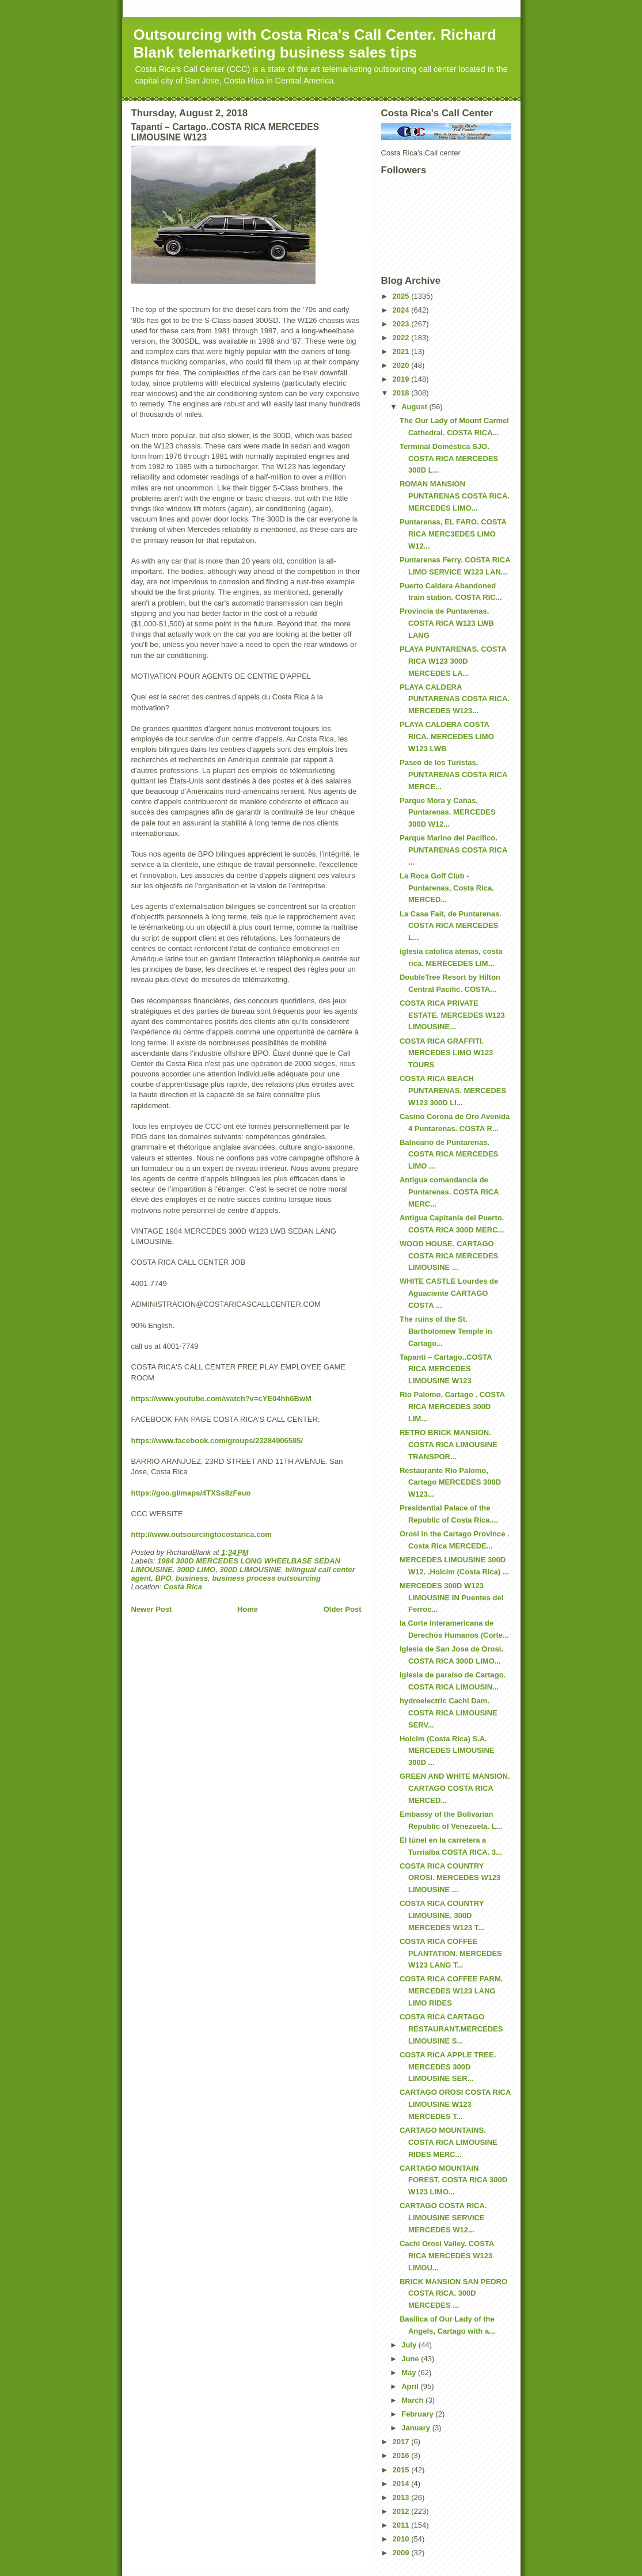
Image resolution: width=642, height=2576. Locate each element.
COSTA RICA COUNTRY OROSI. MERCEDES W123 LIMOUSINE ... (450, 1878)
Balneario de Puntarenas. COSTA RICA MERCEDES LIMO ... (449, 1154)
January (416, 2427)
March (413, 2400)
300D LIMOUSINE (250, 1569)
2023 (402, 323)
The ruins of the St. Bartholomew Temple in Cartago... (446, 1331)
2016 (402, 2455)
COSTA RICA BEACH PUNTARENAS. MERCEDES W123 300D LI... (453, 1090)
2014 (402, 2483)
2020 (402, 365)
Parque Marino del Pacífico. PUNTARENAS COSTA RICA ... (453, 850)
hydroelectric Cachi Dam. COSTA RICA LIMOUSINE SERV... (448, 1712)
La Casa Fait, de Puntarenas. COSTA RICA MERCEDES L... (451, 926)
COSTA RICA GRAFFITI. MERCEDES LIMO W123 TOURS (446, 1053)
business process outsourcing (266, 1578)
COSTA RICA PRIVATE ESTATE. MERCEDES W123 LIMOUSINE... (452, 1015)
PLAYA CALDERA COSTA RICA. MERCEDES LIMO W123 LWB (447, 736)
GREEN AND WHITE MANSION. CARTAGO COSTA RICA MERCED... (455, 1788)
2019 (402, 379)
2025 (402, 296)
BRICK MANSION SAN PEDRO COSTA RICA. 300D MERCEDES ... (453, 2293)
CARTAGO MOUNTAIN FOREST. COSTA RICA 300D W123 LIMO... (453, 2180)
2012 (402, 2511)
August (415, 406)
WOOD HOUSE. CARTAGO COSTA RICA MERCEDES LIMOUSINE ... (449, 1255)
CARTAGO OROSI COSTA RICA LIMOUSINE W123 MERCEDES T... (455, 2104)
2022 (402, 337)
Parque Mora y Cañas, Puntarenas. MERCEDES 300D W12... (448, 812)
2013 (402, 2497)
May (409, 2372)
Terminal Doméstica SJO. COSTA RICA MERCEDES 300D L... (449, 458)
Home (247, 1609)
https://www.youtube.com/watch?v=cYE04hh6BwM (221, 1398)
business (192, 1578)
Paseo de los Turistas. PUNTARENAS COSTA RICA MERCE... (453, 774)
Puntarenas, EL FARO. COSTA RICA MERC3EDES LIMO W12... (453, 534)
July (410, 2345)
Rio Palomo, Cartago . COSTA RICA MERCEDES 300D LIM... (452, 1406)
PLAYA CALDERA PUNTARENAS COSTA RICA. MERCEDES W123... (455, 699)
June (411, 2358)
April (410, 2386)
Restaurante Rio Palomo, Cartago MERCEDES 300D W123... (450, 1482)
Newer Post (151, 1609)
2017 (402, 2441)
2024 (402, 310)
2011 (402, 2525)
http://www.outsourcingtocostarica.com (201, 1534)
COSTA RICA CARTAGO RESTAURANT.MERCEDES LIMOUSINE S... (451, 2028)
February (418, 2414)
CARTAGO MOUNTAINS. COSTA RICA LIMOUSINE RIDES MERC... (448, 2142)
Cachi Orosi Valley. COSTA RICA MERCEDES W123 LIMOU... (447, 2255)
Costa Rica (183, 1586)
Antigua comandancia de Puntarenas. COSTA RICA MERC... (449, 1191)
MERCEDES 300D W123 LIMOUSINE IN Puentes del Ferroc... (451, 1597)
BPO (163, 1578)
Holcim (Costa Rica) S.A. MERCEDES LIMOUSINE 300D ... (447, 1750)
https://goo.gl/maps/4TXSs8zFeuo (191, 1493)
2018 (402, 393)
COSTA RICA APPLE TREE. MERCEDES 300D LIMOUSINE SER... (448, 2066)
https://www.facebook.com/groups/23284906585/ (217, 1440)
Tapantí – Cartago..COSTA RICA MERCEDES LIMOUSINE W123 (446, 1369)
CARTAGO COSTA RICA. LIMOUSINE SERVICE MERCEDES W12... (443, 2217)
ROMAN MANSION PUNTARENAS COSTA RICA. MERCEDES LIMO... (455, 496)
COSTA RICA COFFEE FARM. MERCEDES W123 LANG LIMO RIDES (451, 1990)
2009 (402, 2552)
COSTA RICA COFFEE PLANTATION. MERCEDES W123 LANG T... (451, 1953)
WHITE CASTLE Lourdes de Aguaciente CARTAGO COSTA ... (449, 1293)
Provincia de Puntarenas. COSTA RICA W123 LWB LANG (447, 623)
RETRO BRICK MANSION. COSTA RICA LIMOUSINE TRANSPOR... (448, 1444)
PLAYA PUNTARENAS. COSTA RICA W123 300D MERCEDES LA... (453, 661)
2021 (402, 351)
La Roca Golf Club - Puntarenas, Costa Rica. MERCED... (447, 888)
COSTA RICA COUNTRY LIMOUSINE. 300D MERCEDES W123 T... (442, 1915)
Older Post (343, 1609)
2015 (402, 2469)
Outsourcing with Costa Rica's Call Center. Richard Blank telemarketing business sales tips (315, 43)
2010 (402, 2539)
